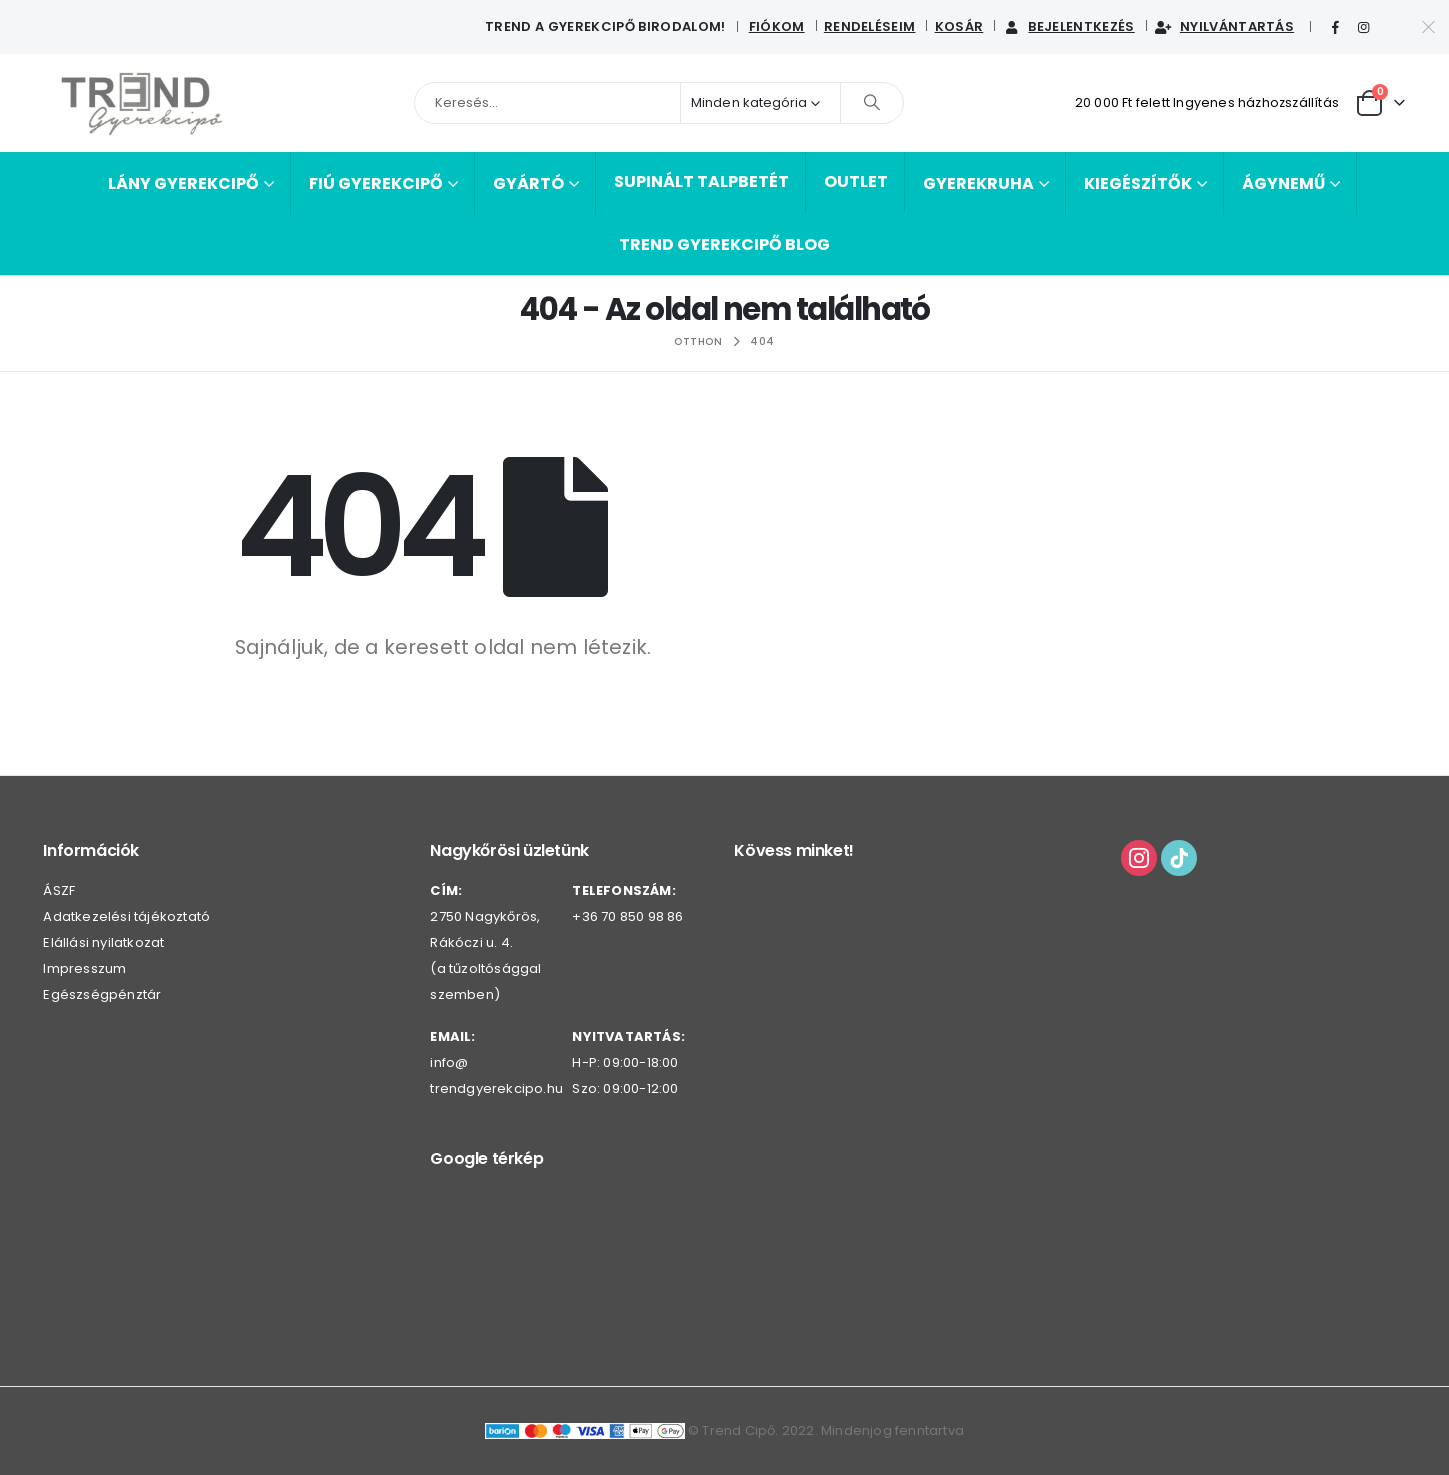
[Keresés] (872, 103)
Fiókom (777, 26)
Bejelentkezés (1068, 26)
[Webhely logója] (143, 103)
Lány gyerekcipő (183, 183)
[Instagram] (1364, 28)
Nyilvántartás (1224, 26)
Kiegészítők (1138, 183)
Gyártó (528, 183)
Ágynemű (1283, 183)
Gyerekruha (978, 183)
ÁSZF (59, 890)
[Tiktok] (1393, 28)
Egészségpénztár (102, 994)
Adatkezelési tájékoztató (126, 916)
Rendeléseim (870, 26)
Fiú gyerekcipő (376, 183)
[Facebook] (1335, 28)
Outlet (856, 181)
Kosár (959, 26)
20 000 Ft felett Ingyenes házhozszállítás (1207, 102)
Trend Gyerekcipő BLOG (724, 244)
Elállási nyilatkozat (103, 942)
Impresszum (84, 968)
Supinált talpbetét (701, 181)
